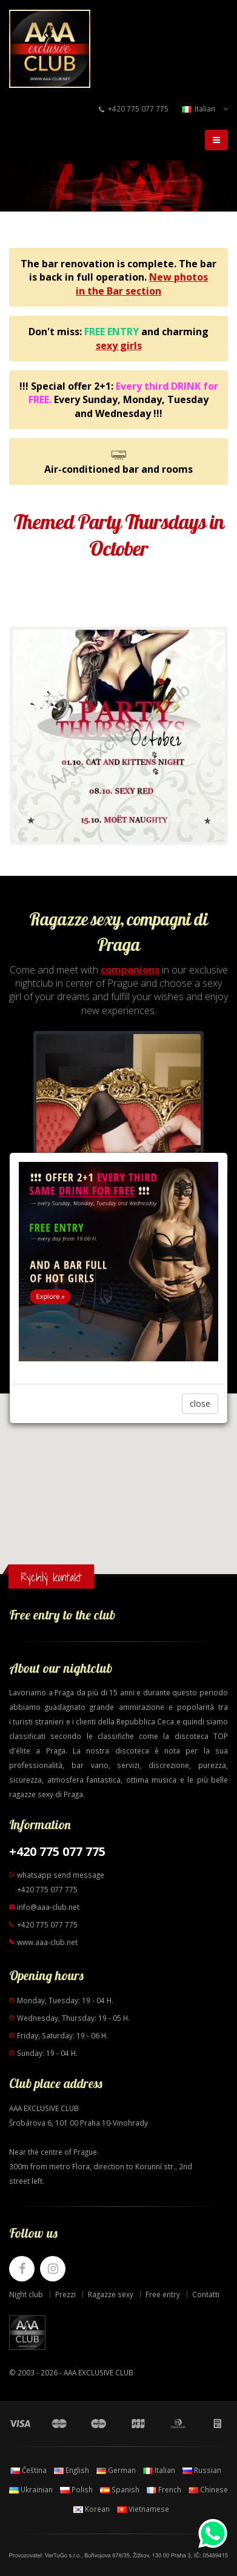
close (200, 1403)
